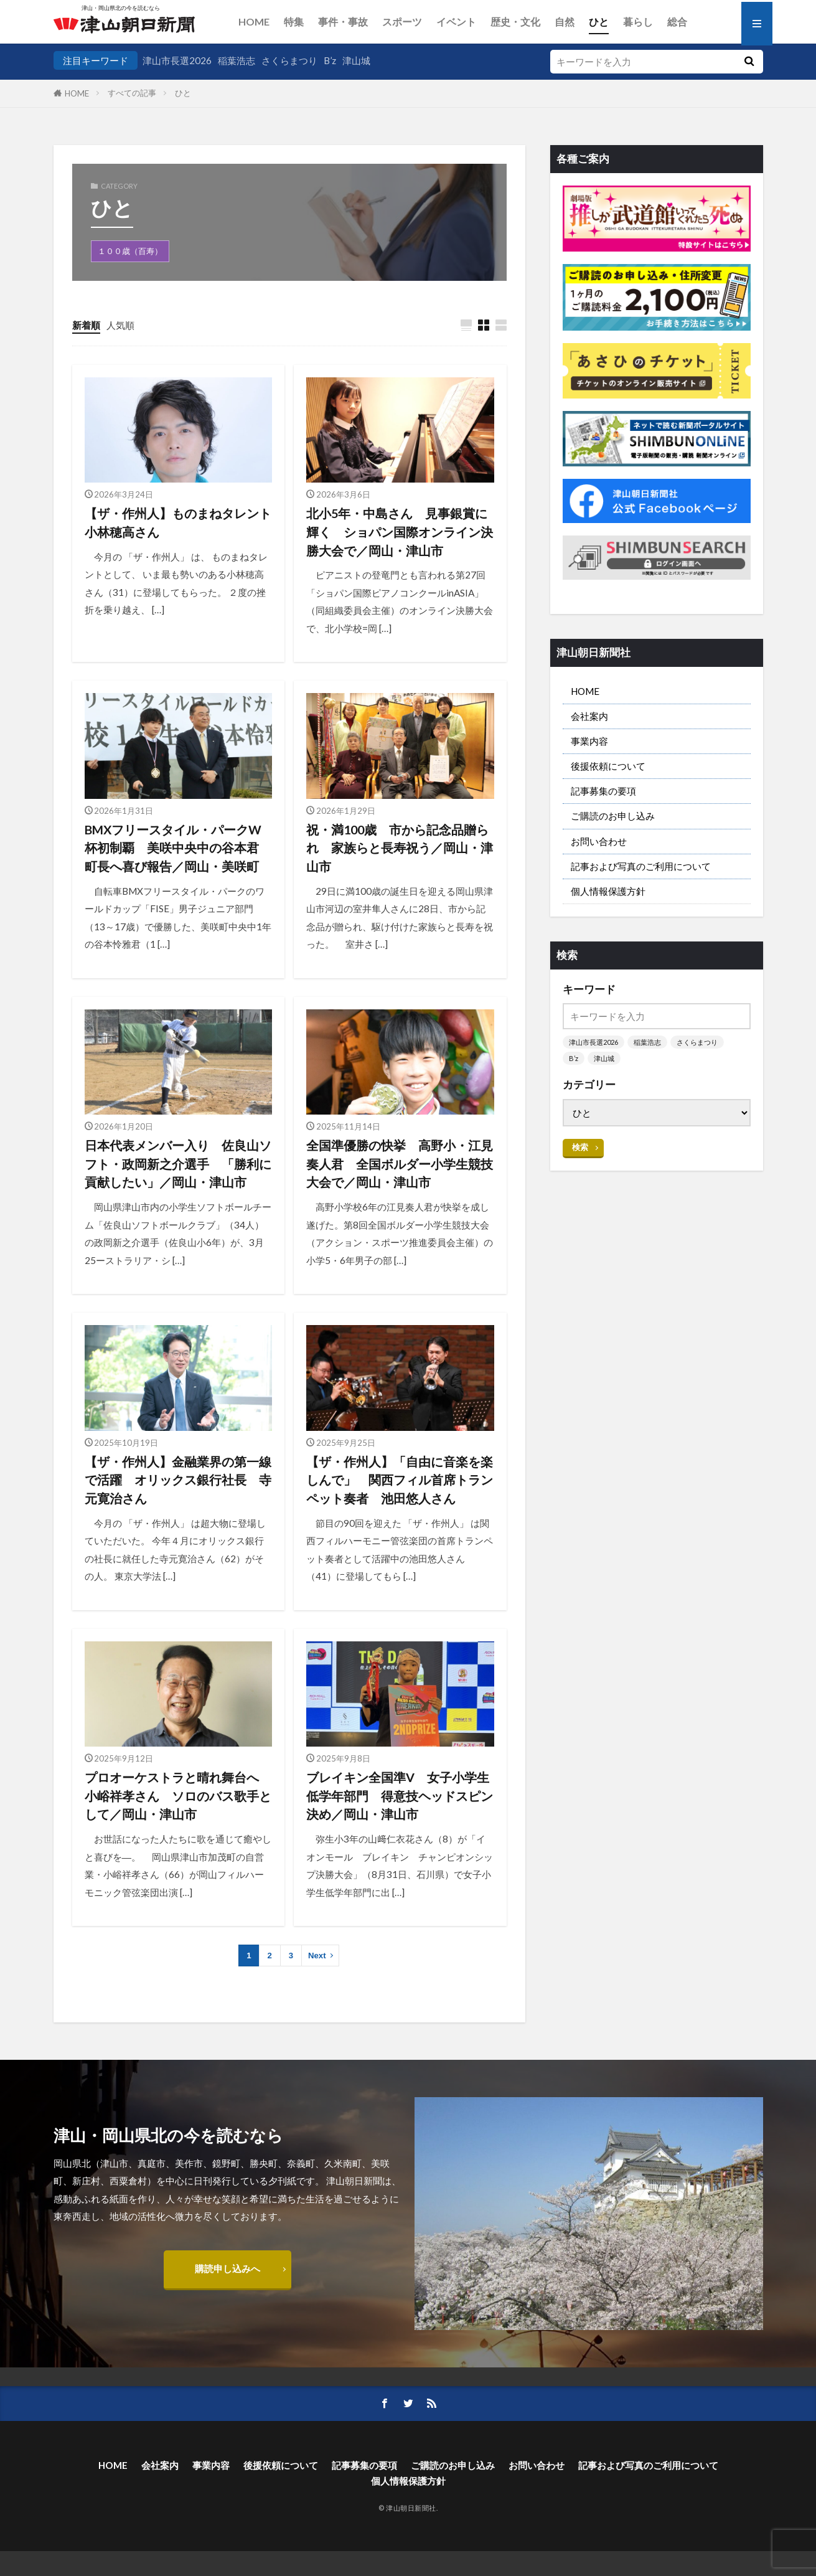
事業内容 (589, 741)
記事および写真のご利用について (641, 866)
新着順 (86, 325)
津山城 (356, 60)
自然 (564, 21)
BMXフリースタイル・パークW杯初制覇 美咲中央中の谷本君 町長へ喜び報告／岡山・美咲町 (178, 848)
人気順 (120, 325)
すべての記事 (132, 93)
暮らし (638, 21)
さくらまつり (289, 60)
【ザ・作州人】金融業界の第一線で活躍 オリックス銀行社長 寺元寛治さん (178, 1480)
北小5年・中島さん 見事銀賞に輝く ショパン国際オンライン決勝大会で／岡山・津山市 (399, 531)
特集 (294, 21)
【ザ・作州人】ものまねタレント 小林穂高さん (179, 522)
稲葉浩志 (236, 60)
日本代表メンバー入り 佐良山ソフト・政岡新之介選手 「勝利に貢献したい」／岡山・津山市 (178, 1163)
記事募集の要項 (603, 790)
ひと (599, 21)
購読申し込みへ (227, 2268)
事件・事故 (343, 21)
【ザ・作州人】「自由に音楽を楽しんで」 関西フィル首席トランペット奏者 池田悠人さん (399, 1480)
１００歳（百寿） (130, 251)
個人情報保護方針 (608, 891)
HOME (254, 21)
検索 (580, 1147)
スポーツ (402, 21)
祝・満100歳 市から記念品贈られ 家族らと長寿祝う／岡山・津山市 (399, 848)
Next (317, 1955)
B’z (330, 60)
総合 (677, 21)
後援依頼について (608, 765)
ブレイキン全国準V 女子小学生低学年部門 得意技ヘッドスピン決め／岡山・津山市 (399, 1795)
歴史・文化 (515, 21)
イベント (456, 21)
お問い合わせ (599, 841)
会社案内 (589, 716)
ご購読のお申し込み (613, 815)
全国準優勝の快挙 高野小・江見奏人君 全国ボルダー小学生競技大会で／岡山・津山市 (399, 1163)
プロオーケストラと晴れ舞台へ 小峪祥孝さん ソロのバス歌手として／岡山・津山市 (178, 1795)
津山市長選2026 (177, 60)
